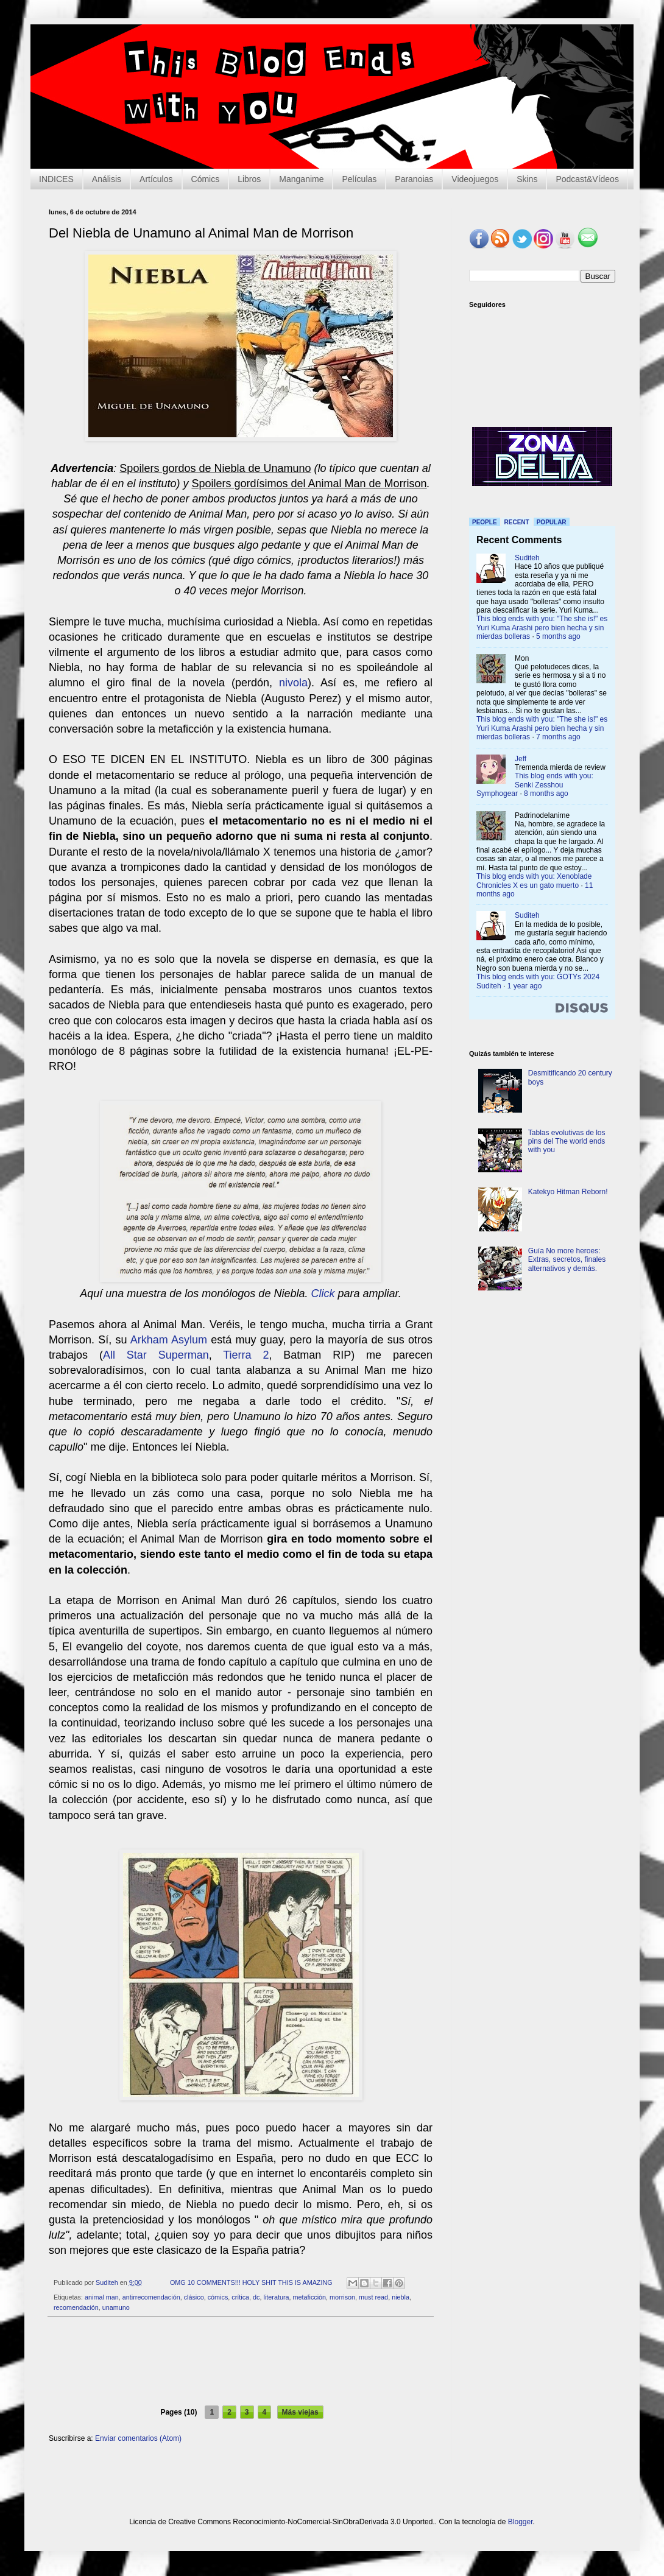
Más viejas (300, 2412)
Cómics (205, 179)
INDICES (56, 179)
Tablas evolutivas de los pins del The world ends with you (567, 1141)
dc (256, 2297)
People (484, 522)
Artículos (156, 179)
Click (324, 1293)
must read (373, 2297)
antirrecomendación (151, 2297)
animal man (102, 2297)
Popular (552, 522)
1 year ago (524, 986)
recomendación (76, 2307)
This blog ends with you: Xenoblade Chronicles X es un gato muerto (534, 880)
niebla (400, 2297)
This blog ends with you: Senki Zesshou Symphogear (534, 785)
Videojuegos (474, 179)
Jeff (520, 759)
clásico (194, 2297)
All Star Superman (156, 1355)
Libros (249, 179)
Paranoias (414, 179)
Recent (516, 522)
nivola (293, 683)
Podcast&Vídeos (587, 179)
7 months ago (558, 737)
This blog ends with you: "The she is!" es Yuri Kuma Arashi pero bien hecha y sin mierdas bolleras (541, 627)
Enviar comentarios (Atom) (138, 2438)
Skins (527, 179)
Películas (359, 179)
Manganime (301, 179)
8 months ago (546, 793)
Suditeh (527, 558)
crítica (240, 2297)
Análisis (106, 179)
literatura (276, 2297)
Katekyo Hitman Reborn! (568, 1192)
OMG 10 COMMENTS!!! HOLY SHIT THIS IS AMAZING (251, 2282)
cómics (218, 2297)
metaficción (310, 2297)
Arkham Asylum (168, 1340)
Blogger (520, 2522)
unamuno (116, 2307)
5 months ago (558, 636)
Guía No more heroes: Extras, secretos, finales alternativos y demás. (567, 1260)
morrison (342, 2297)
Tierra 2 (246, 1355)
